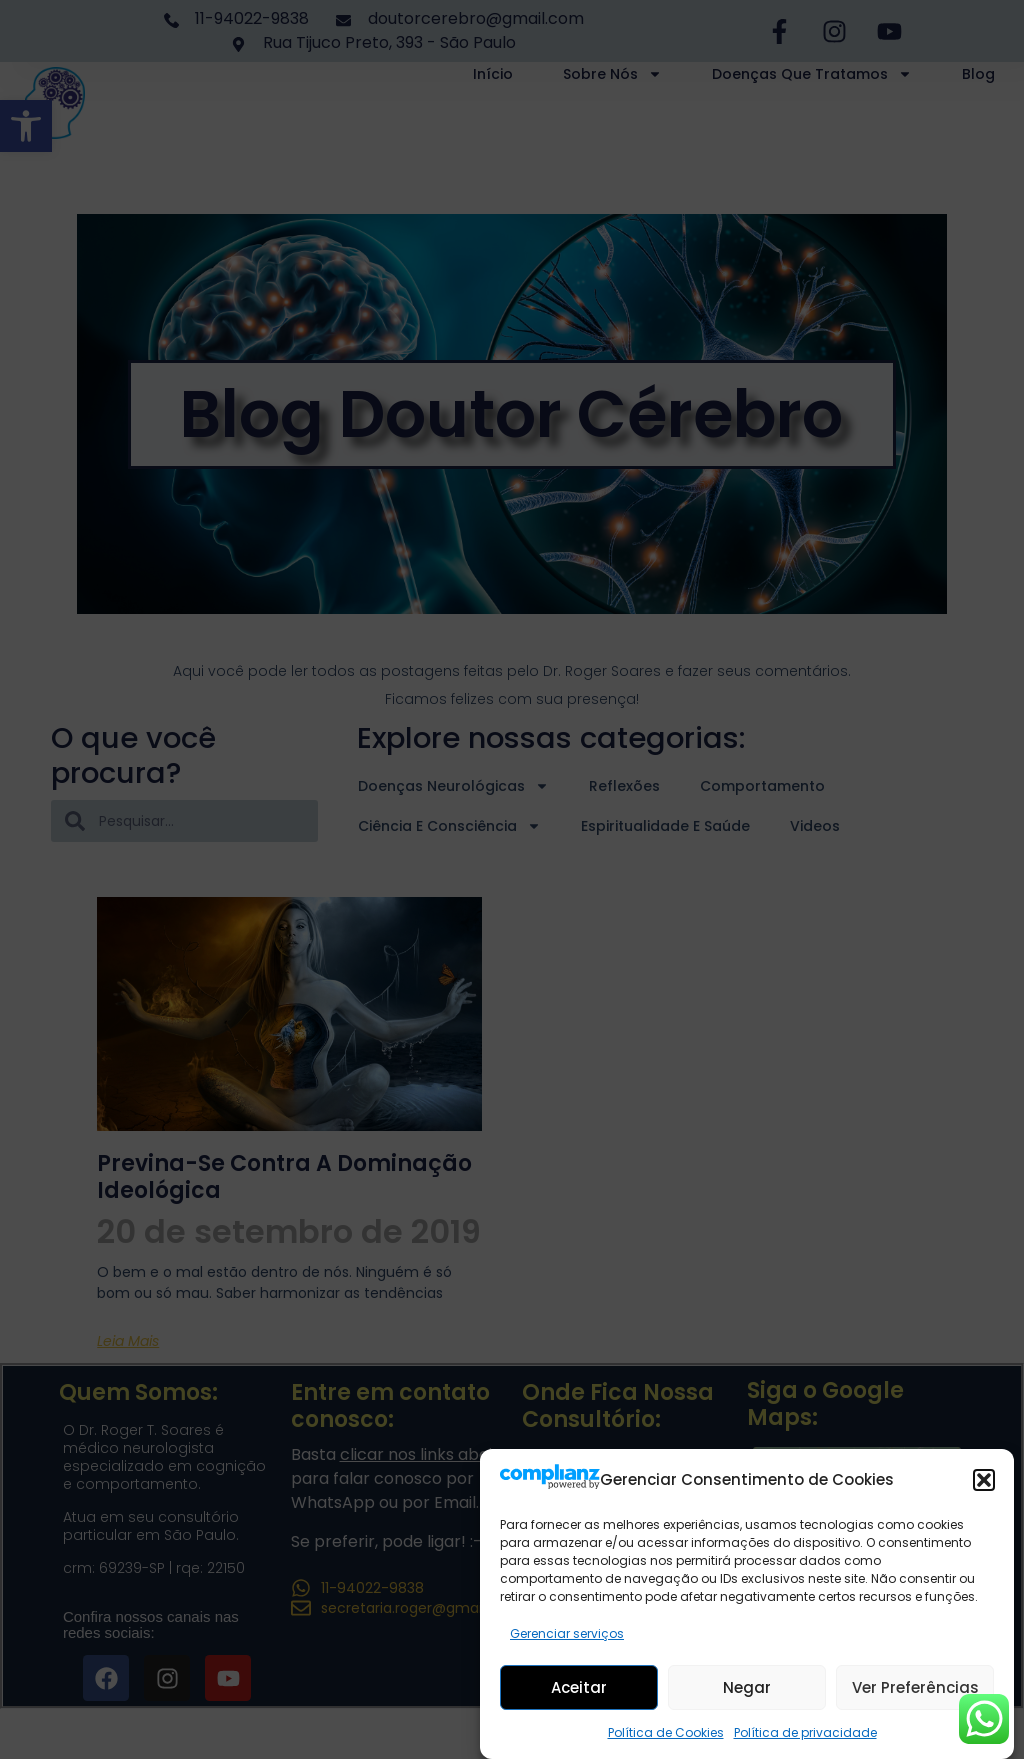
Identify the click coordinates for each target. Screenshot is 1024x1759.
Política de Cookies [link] (666, 1732)
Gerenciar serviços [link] (567, 1633)
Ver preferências (915, 1687)
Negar (747, 1687)
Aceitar (579, 1687)
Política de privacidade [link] (805, 1732)
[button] (984, 1480)
